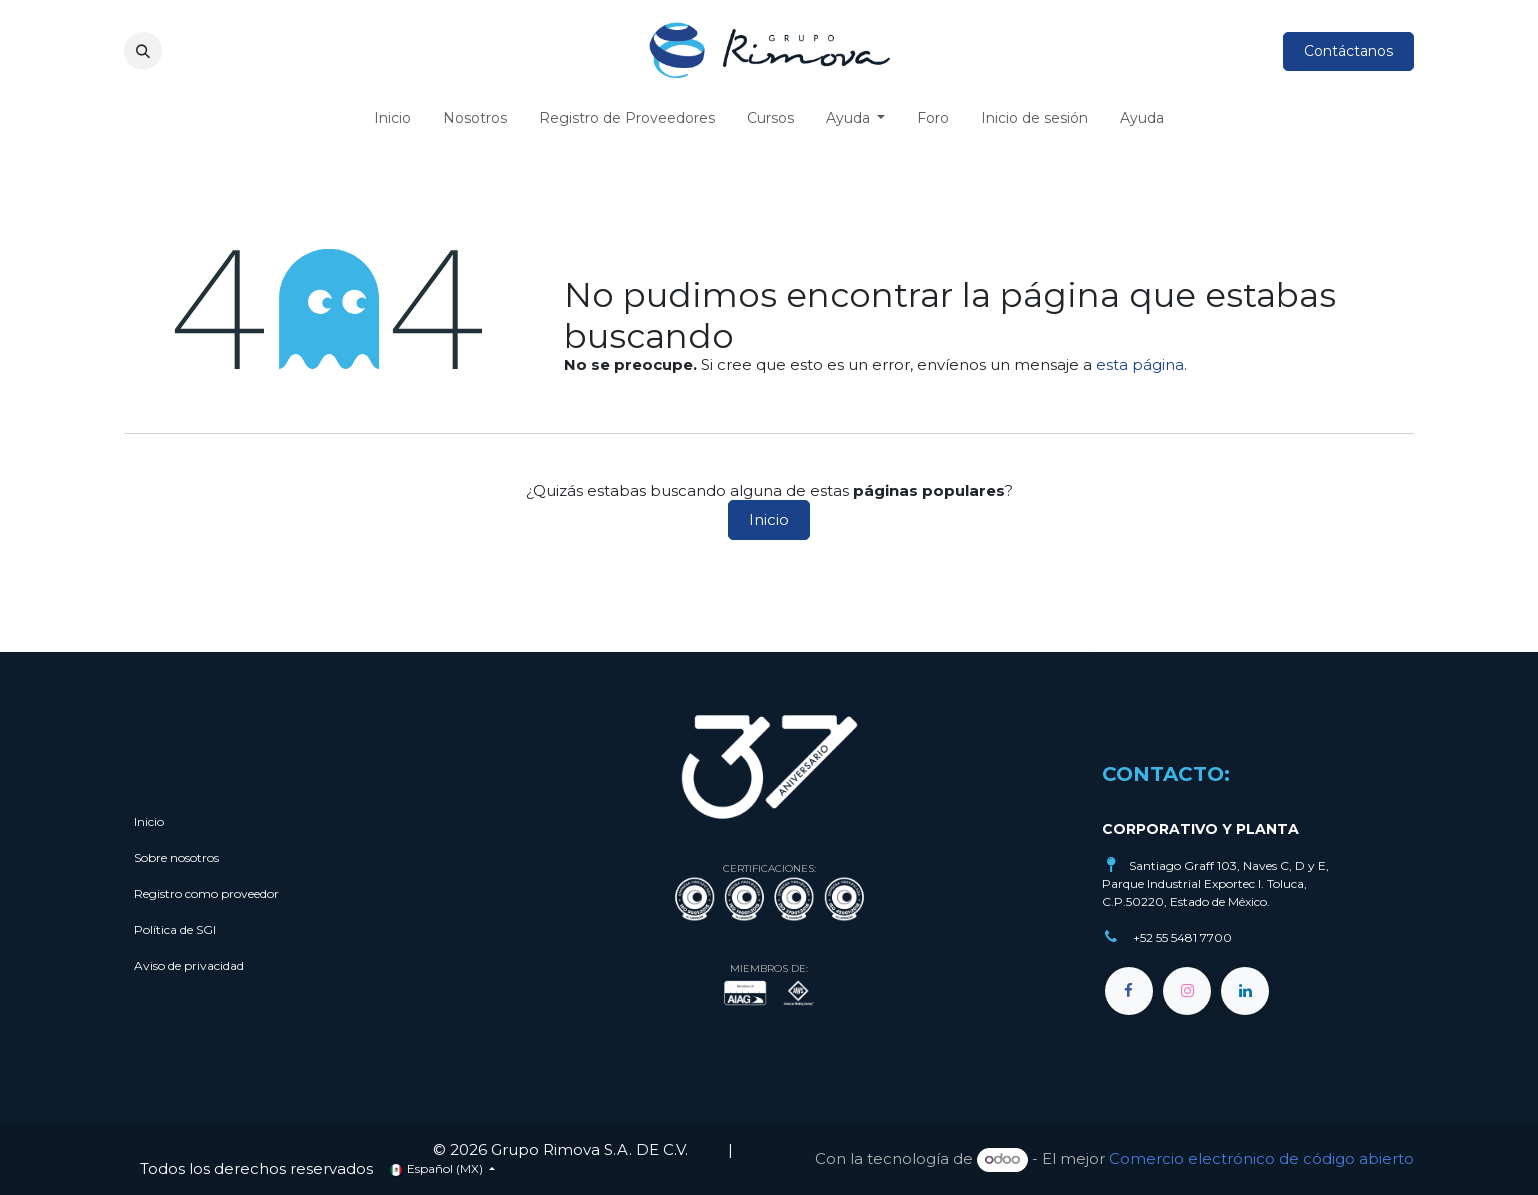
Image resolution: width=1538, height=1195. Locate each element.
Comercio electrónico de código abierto (1261, 1158)
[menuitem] (392, 118)
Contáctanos (1348, 51)
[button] (143, 51)
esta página (1140, 364)
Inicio (769, 519)
